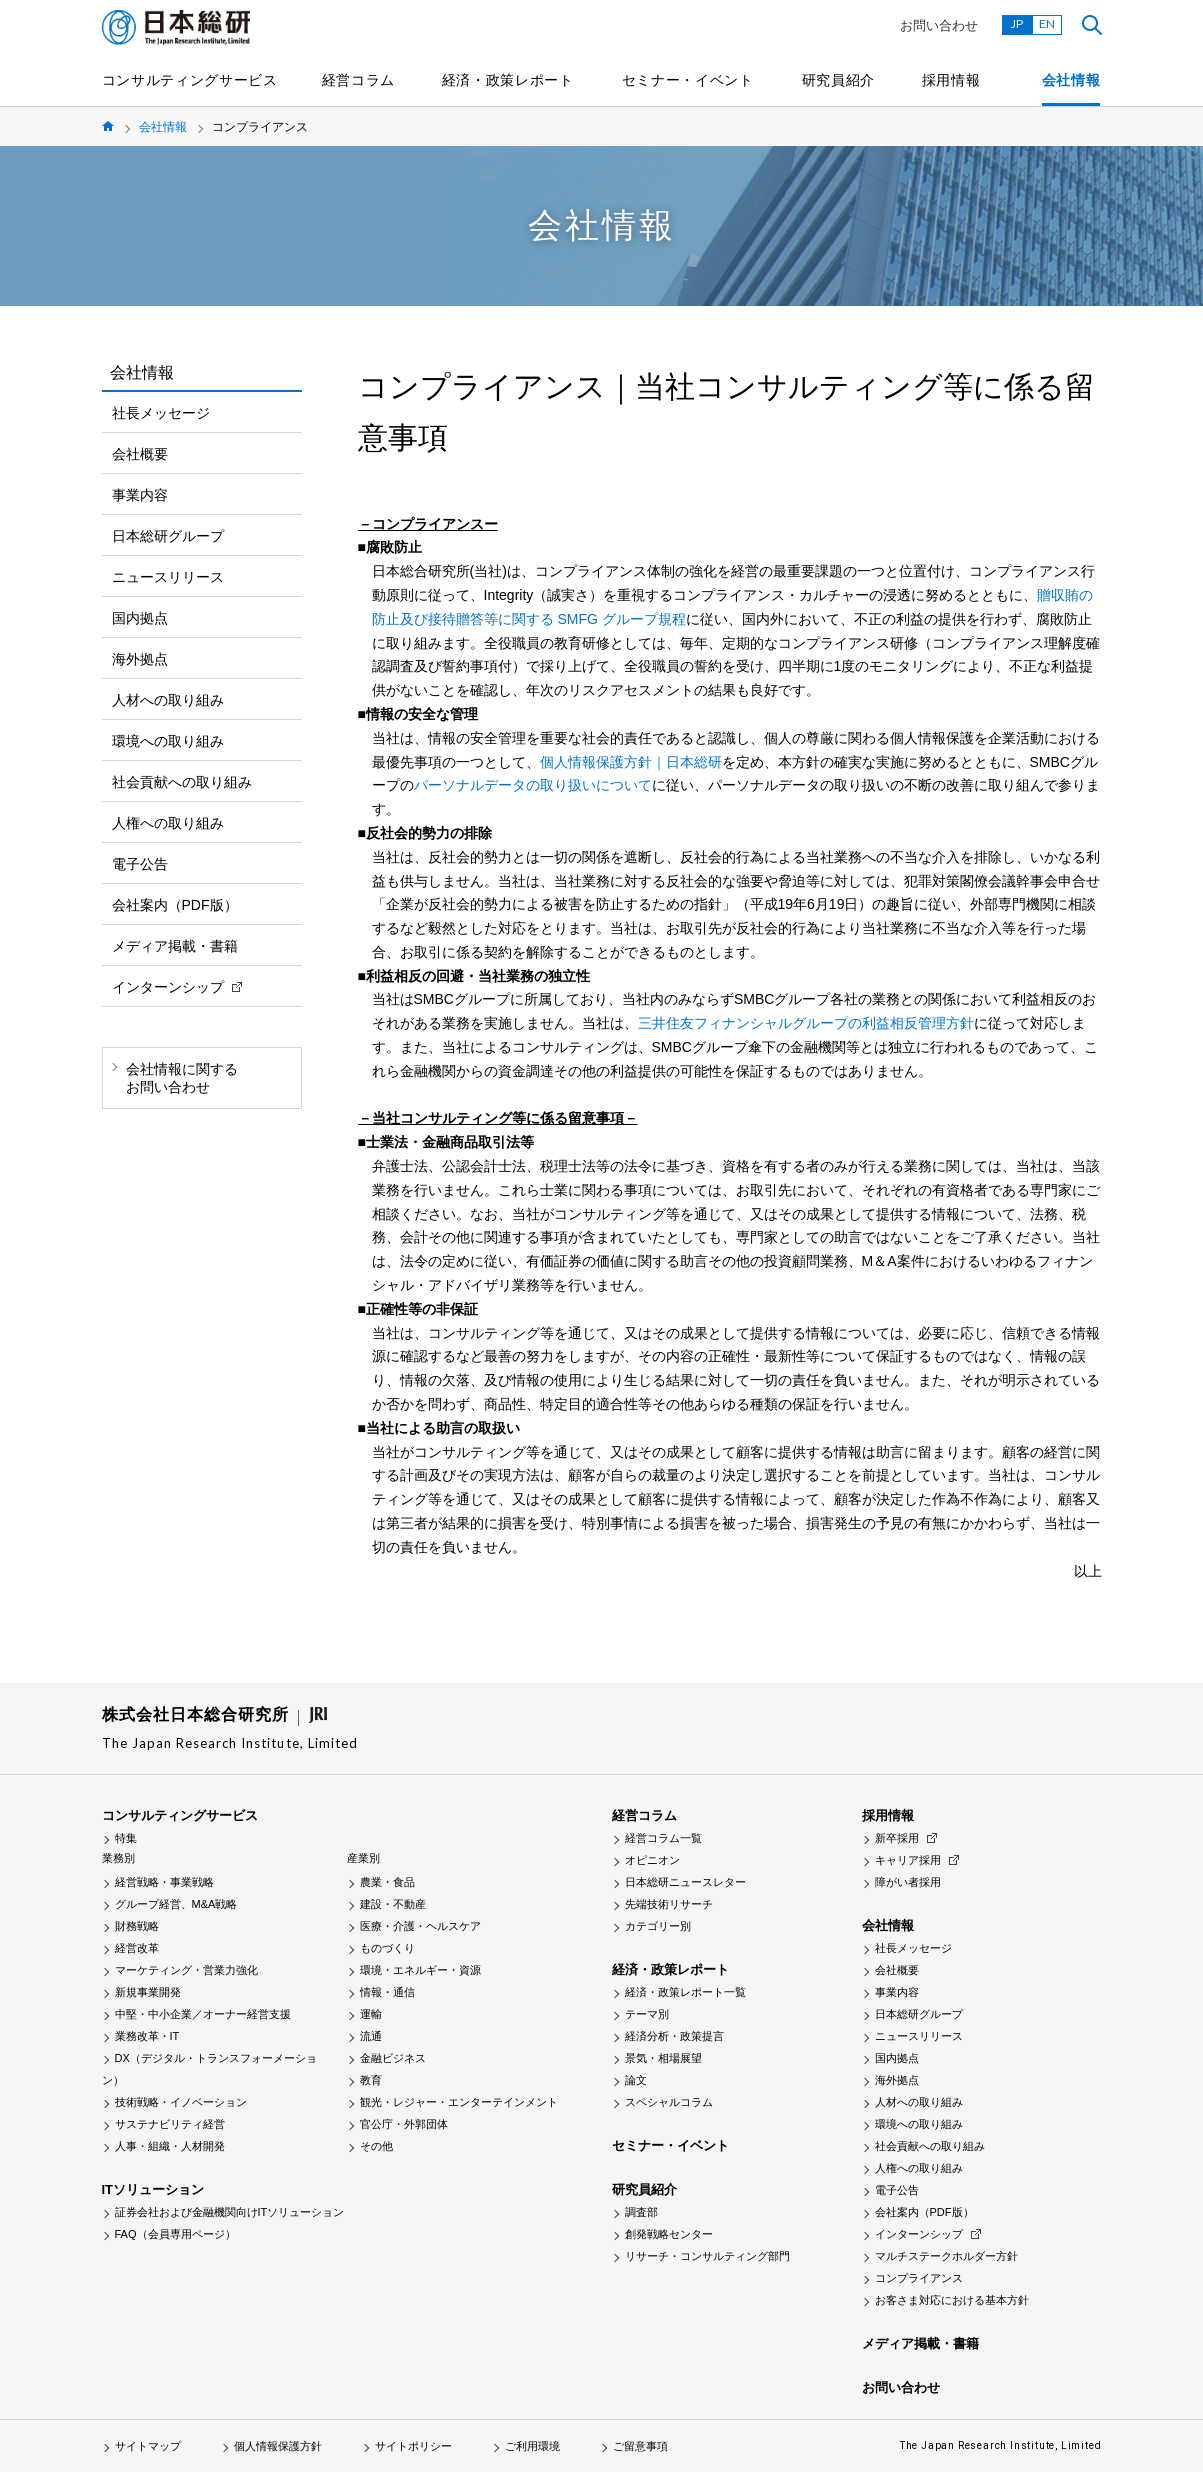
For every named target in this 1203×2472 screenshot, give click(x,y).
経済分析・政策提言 (674, 2036)
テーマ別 (647, 2014)
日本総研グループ (168, 536)
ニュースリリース (168, 577)
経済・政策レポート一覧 (685, 1992)
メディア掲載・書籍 (175, 946)
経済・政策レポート (508, 80)
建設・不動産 (393, 1904)
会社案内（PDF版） (175, 905)
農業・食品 (387, 1882)
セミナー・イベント (688, 80)
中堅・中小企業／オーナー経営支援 (203, 2014)
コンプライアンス (919, 2278)
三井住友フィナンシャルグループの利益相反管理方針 (806, 1023)
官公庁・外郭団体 (404, 2124)
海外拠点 (140, 659)
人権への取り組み (168, 823)
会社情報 (1071, 80)
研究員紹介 (839, 80)
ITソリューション (153, 2189)
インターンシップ (168, 987)
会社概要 (140, 454)
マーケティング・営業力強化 (186, 1970)
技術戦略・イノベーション (181, 2102)
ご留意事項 (640, 2446)
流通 (371, 2036)
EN (1047, 23)
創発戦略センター (669, 2234)
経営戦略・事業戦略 (164, 1882)
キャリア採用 (908, 1860)
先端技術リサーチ (669, 1904)
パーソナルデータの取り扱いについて (533, 785)
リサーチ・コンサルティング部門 (707, 2256)
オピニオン (652, 1860)
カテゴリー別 (658, 1926)
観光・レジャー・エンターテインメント (459, 2102)
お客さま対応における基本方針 (952, 2300)
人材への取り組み (168, 700)
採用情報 (951, 80)
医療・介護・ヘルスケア (420, 1926)
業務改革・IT (147, 2036)
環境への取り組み (168, 741)
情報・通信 (387, 1992)
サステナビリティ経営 (170, 2124)
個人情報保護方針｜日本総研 (631, 762)
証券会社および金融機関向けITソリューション (230, 2212)
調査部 (641, 2212)
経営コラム (359, 80)
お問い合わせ (939, 25)
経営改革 (137, 1948)
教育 (371, 2080)
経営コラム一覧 (663, 1838)
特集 (126, 1838)
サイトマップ (148, 2446)
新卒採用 (897, 1838)
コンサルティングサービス (190, 80)
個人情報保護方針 (278, 2446)
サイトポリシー (413, 2446)
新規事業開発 (148, 1992)
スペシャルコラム (669, 2102)
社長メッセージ (161, 413)
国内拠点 (140, 618)
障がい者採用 (908, 1882)
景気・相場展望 (663, 2058)
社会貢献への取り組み (182, 782)
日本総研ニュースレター (685, 1882)
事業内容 (140, 495)
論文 (636, 2080)
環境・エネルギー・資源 (420, 1970)
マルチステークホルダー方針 (946, 2256)
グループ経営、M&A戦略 (176, 1904)
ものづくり (387, 1948)
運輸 (371, 2014)
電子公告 (140, 864)
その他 (376, 2146)
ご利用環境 (532, 2446)
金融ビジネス (393, 2058)
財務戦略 (137, 1926)
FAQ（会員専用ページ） (175, 2234)
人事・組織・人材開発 (170, 2146)
